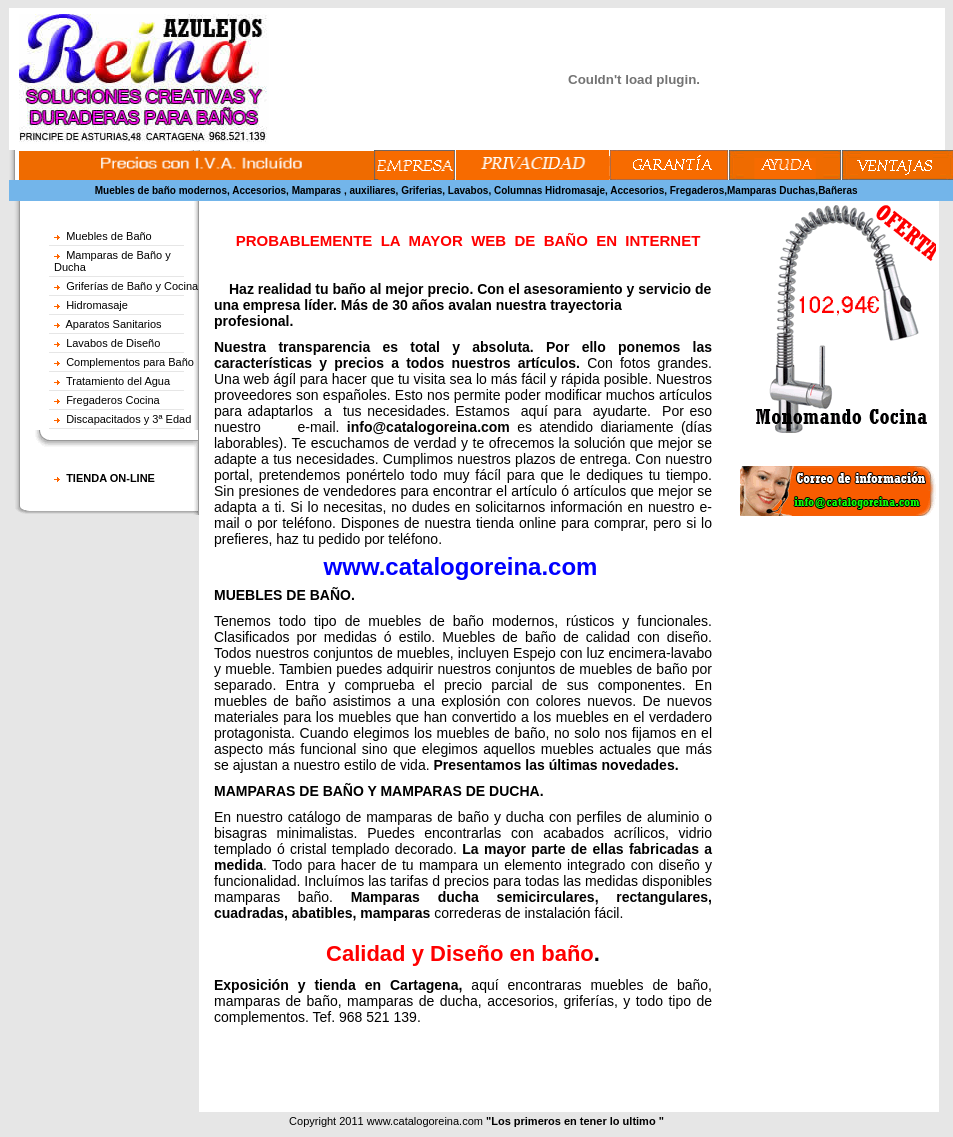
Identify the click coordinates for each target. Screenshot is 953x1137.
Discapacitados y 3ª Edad (128, 419)
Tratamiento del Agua (118, 381)
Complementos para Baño (130, 362)
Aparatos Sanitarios (114, 324)
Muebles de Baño (109, 236)
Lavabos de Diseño (113, 343)
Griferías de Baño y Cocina (132, 286)
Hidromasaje (97, 305)
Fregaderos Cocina (113, 400)
